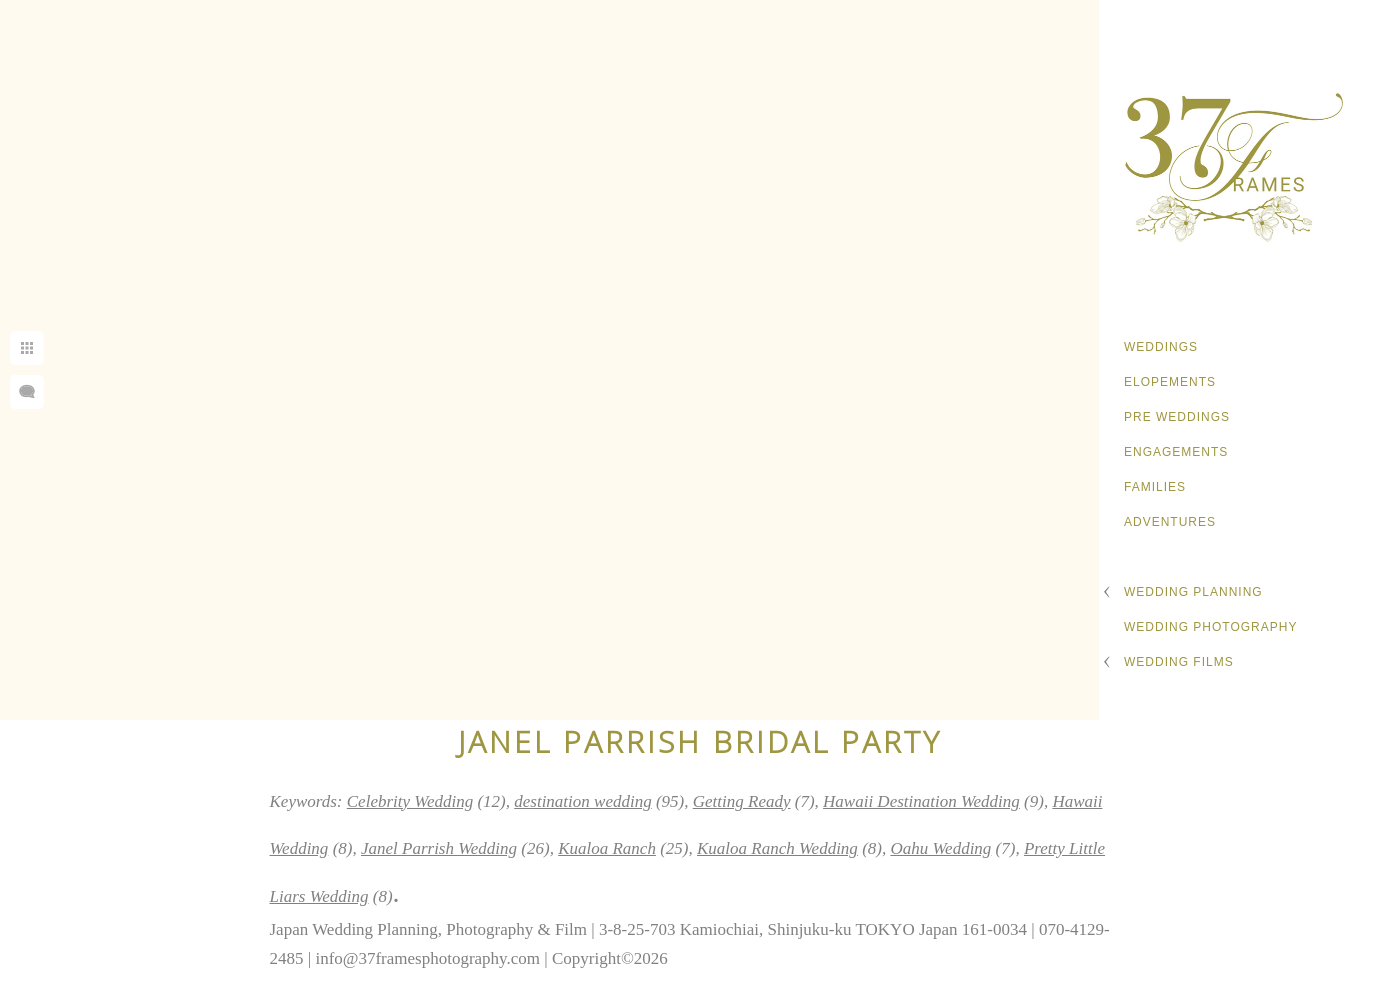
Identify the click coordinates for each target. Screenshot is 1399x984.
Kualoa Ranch (607, 848)
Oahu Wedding (940, 848)
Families (1155, 487)
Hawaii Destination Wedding (921, 801)
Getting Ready (742, 801)
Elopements (1170, 382)
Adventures (1170, 522)
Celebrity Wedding (410, 801)
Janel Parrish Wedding (439, 848)
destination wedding (582, 801)
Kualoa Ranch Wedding (777, 848)
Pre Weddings (1177, 417)
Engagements (1176, 452)
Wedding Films (1179, 662)
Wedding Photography (1210, 627)
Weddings (1161, 347)
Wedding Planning (1193, 592)
